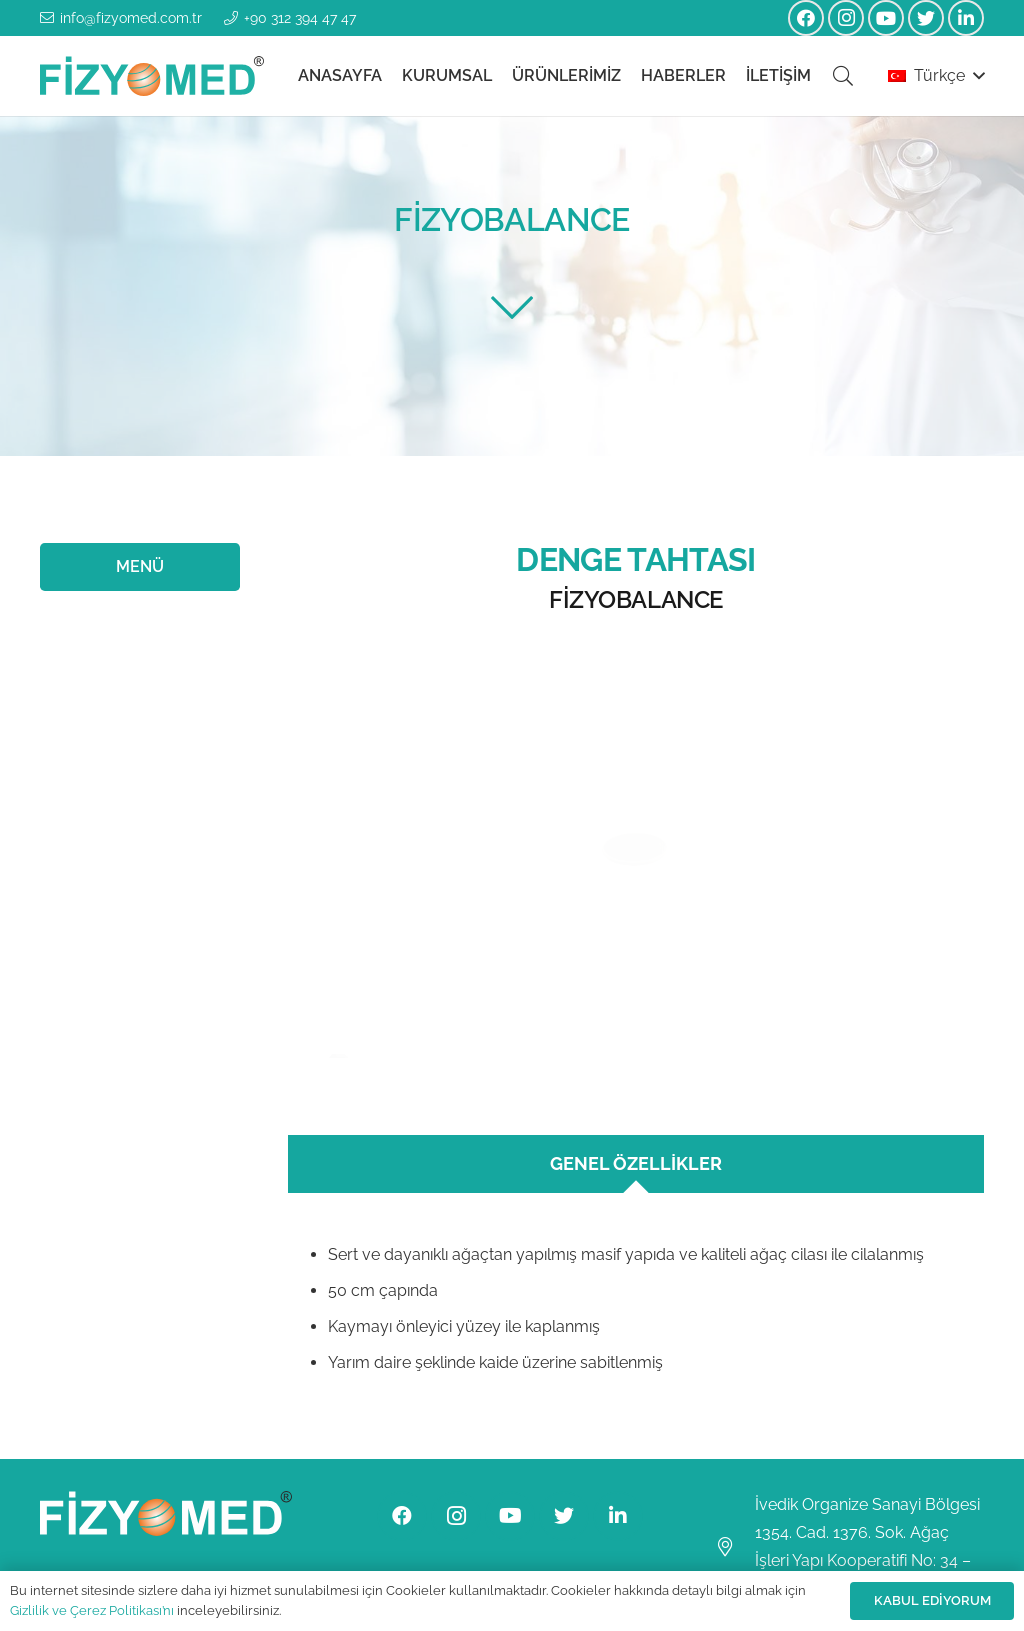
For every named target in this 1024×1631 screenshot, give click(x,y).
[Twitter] (926, 18)
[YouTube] (886, 18)
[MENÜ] (140, 567)
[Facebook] (806, 18)
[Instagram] (846, 18)
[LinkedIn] (966, 18)
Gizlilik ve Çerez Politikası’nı (92, 1610)
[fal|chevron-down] (512, 307)
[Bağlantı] (152, 76)
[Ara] (843, 76)
